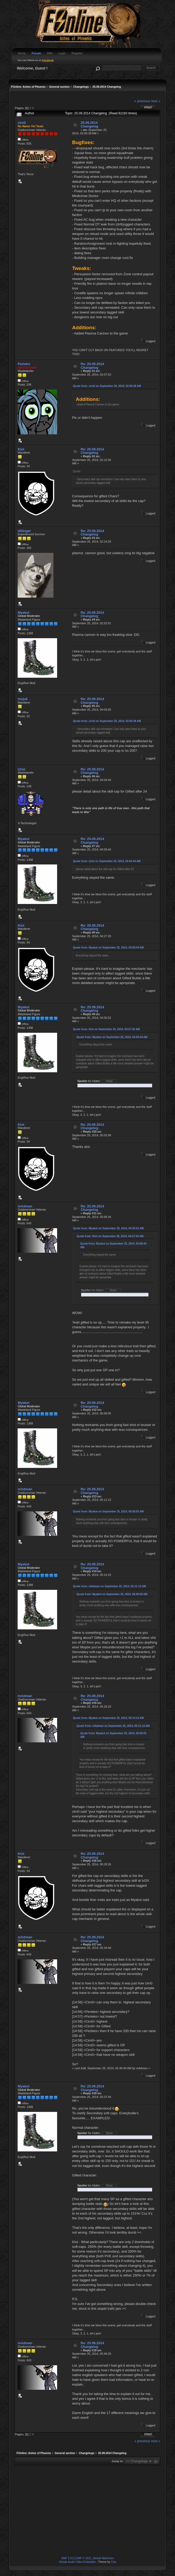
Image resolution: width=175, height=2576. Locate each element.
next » (155, 101)
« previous (142, 101)
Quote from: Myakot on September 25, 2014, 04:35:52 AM (108, 1228)
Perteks (24, 364)
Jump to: (118, 2461)
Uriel (21, 769)
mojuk (23, 699)
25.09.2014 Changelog (89, 124)
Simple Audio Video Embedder (77, 2561)
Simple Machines (103, 2558)
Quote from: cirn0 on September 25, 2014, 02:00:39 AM (107, 386)
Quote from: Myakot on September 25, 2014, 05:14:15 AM (108, 1718)
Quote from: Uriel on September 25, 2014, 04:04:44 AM (107, 861)
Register (77, 53)
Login (62, 53)
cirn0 (22, 123)
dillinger (24, 531)
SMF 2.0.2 (67, 2558)
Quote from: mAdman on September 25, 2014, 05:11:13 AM (109, 1586)
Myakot (23, 612)
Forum (36, 53)
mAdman (25, 1206)
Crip (113, 2561)
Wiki (50, 53)
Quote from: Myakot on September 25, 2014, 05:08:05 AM (108, 1511)
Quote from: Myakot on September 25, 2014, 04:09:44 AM (108, 947)
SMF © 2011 (83, 2558)
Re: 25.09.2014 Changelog (92, 366)
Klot (21, 449)
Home (22, 53)
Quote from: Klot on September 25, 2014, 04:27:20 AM (106, 1029)
